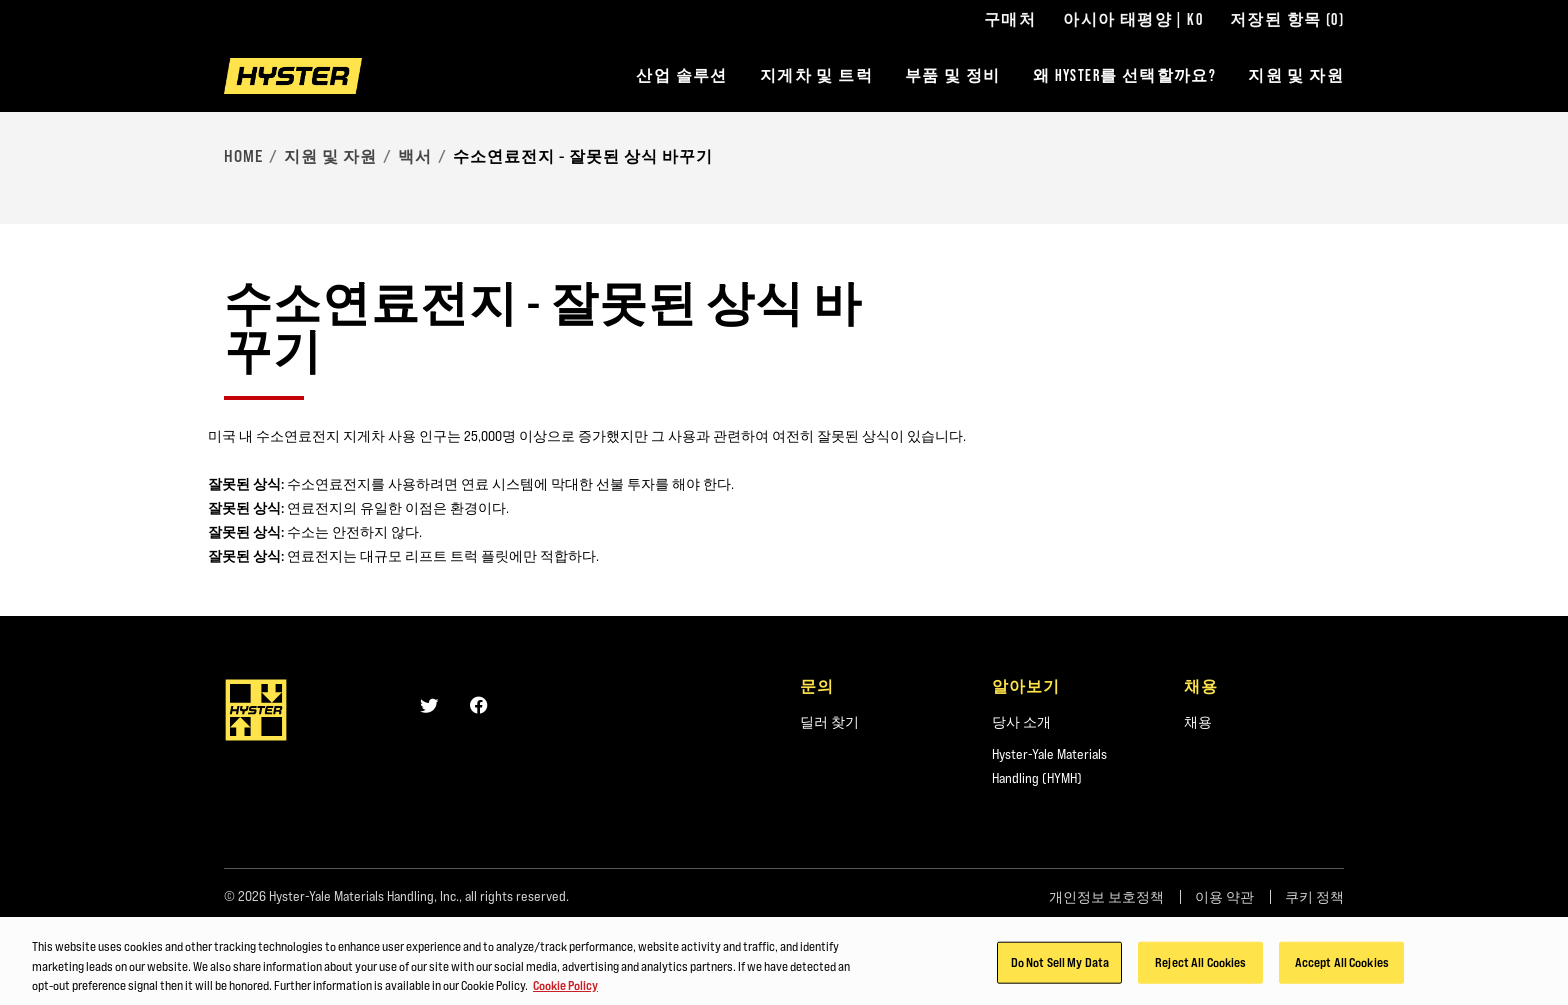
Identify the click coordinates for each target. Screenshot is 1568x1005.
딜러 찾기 (829, 722)
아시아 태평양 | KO (1133, 20)
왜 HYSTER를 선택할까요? (1124, 75)
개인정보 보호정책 (1106, 897)
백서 (415, 156)
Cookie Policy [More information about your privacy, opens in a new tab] (565, 991)
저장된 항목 (1287, 20)
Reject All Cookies (1200, 968)
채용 (1198, 722)
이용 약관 (1224, 897)
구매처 (1010, 20)
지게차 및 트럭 (816, 75)
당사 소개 (1021, 722)
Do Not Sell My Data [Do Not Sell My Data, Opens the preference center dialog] (1060, 968)
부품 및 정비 (953, 75)
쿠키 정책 (1314, 897)
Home (243, 156)
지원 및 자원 (1296, 75)
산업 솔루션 (681, 75)
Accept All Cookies (1342, 968)
